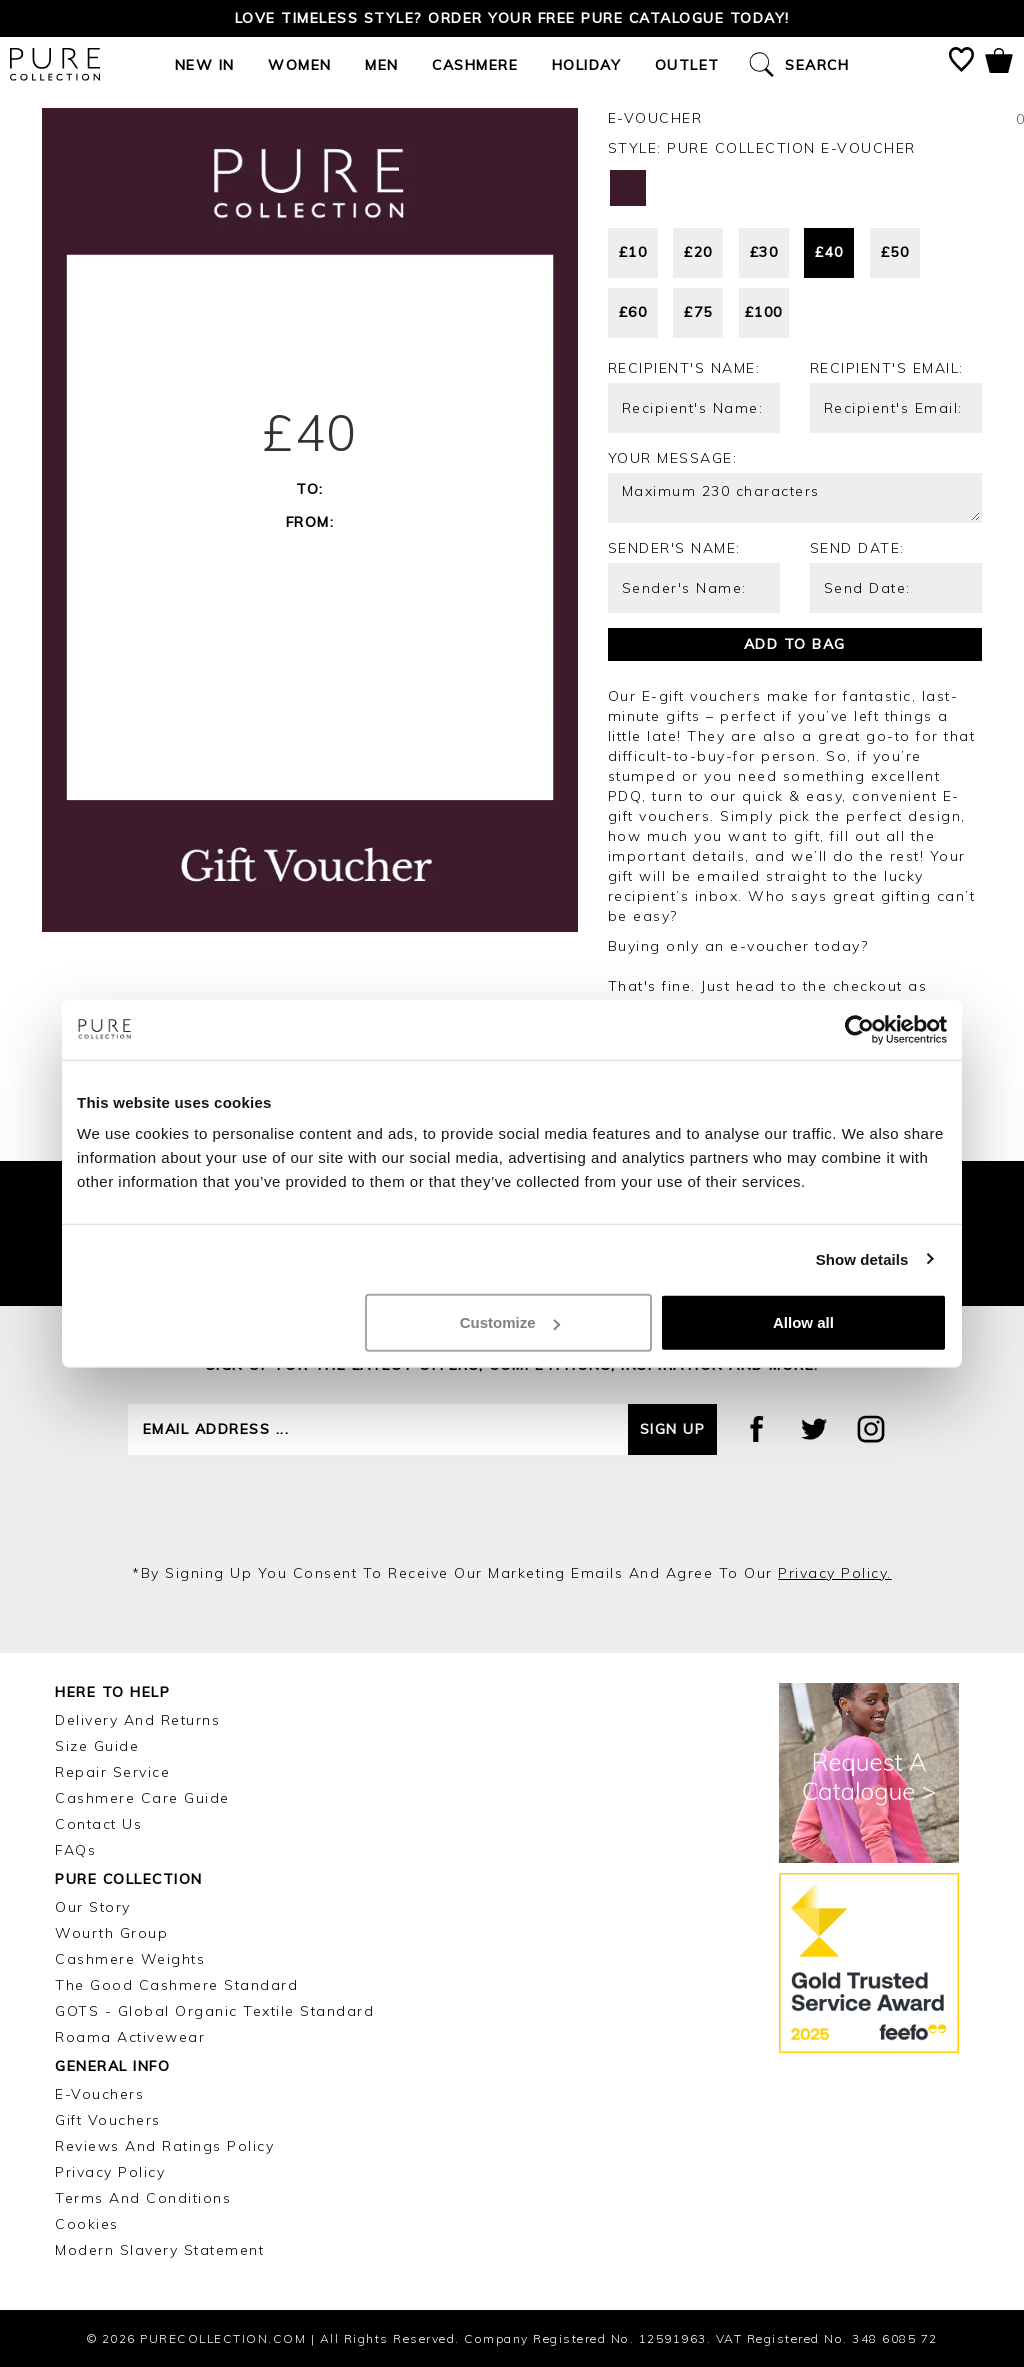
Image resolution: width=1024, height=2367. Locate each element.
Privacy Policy (110, 2172)
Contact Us (98, 1824)
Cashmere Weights (130, 1959)
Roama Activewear (130, 2037)
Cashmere (475, 65)
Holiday (587, 65)
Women (300, 65)
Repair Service (112, 1772)
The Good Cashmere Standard (176, 1985)
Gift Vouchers (108, 2120)
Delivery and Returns (137, 1720)
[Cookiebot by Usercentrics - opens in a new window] (859, 1029)
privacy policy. (835, 1573)
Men (382, 65)
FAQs (75, 1850)
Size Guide (97, 1746)
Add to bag (795, 644)
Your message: (673, 458)
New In (205, 65)
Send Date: (857, 548)
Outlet (687, 65)
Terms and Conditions (143, 2198)
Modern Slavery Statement (159, 2250)
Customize (510, 1322)
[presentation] (512, 1509)
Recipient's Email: (887, 368)
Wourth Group (111, 1933)
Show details (862, 1258)
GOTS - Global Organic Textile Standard (214, 2011)
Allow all (803, 1322)
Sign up (673, 1429)
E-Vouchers (99, 2094)
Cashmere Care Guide (142, 1798)
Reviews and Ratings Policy (164, 2146)
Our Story (93, 1907)
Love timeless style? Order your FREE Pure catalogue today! (512, 18)
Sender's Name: (674, 548)
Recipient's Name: (684, 368)
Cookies (87, 2224)
